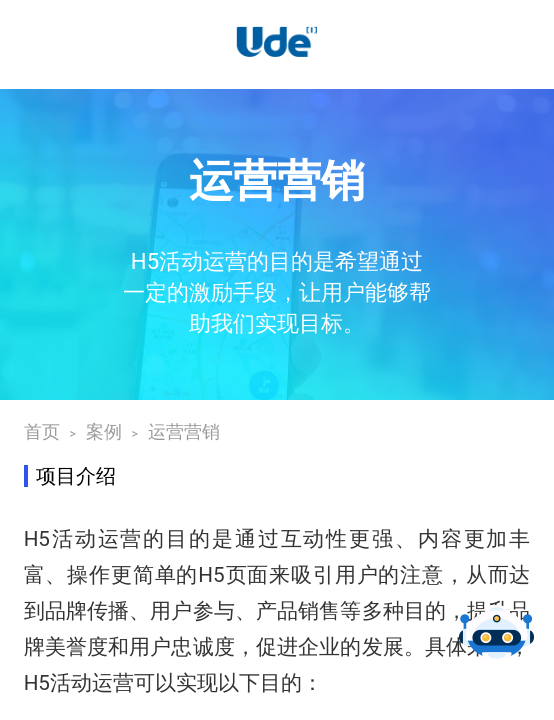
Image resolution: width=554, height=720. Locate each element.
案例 (104, 433)
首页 (42, 433)
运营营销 (184, 433)
